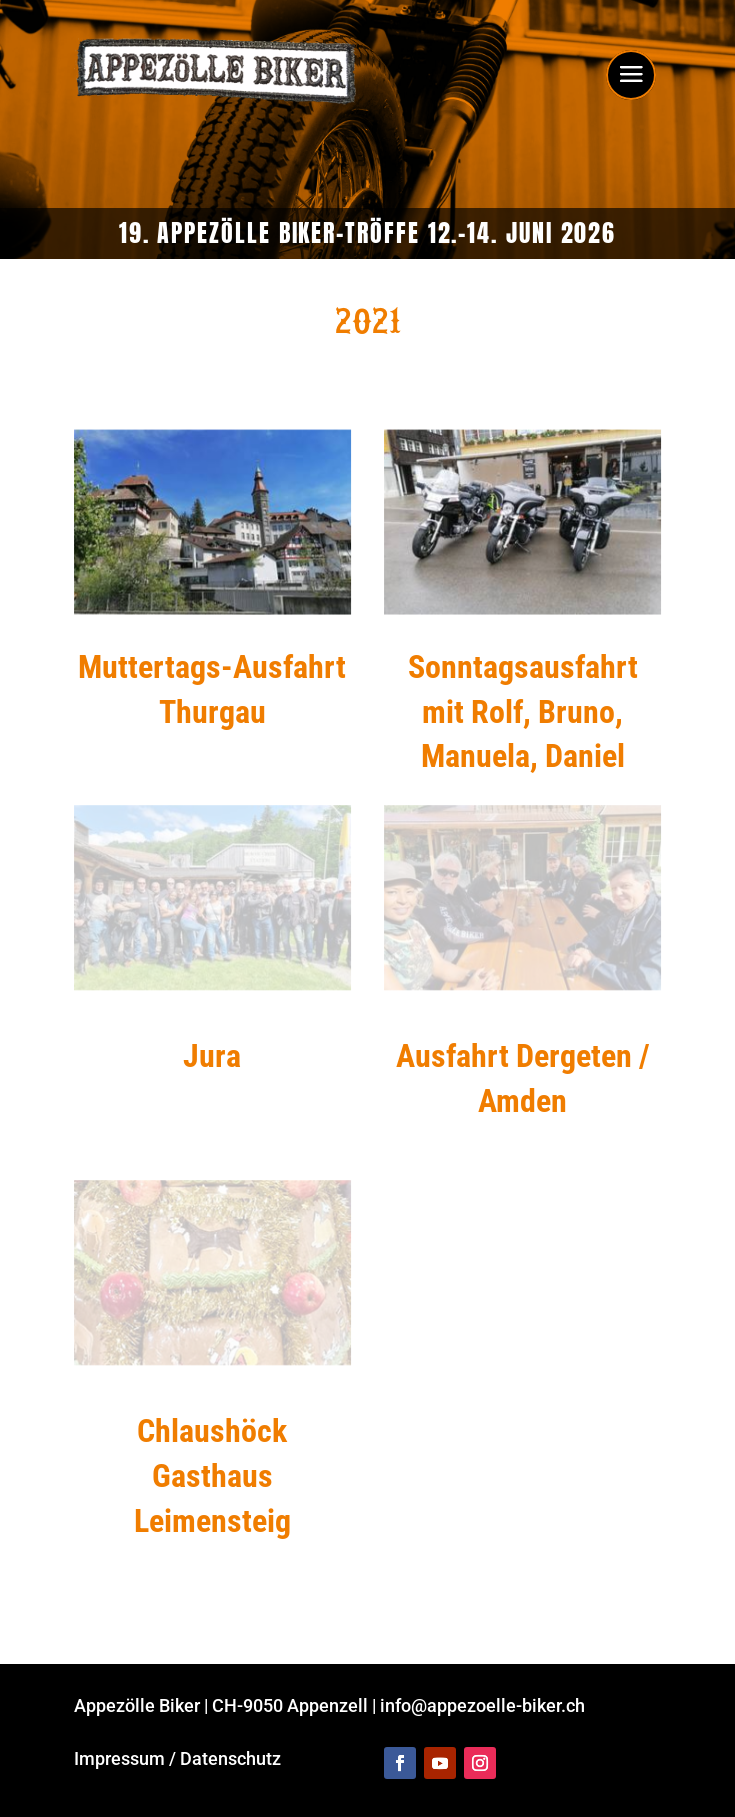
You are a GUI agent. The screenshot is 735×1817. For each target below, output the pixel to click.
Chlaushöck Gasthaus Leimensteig (212, 1476)
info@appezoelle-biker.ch (482, 1705)
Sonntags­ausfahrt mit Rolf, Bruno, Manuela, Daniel (523, 712)
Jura (212, 1056)
